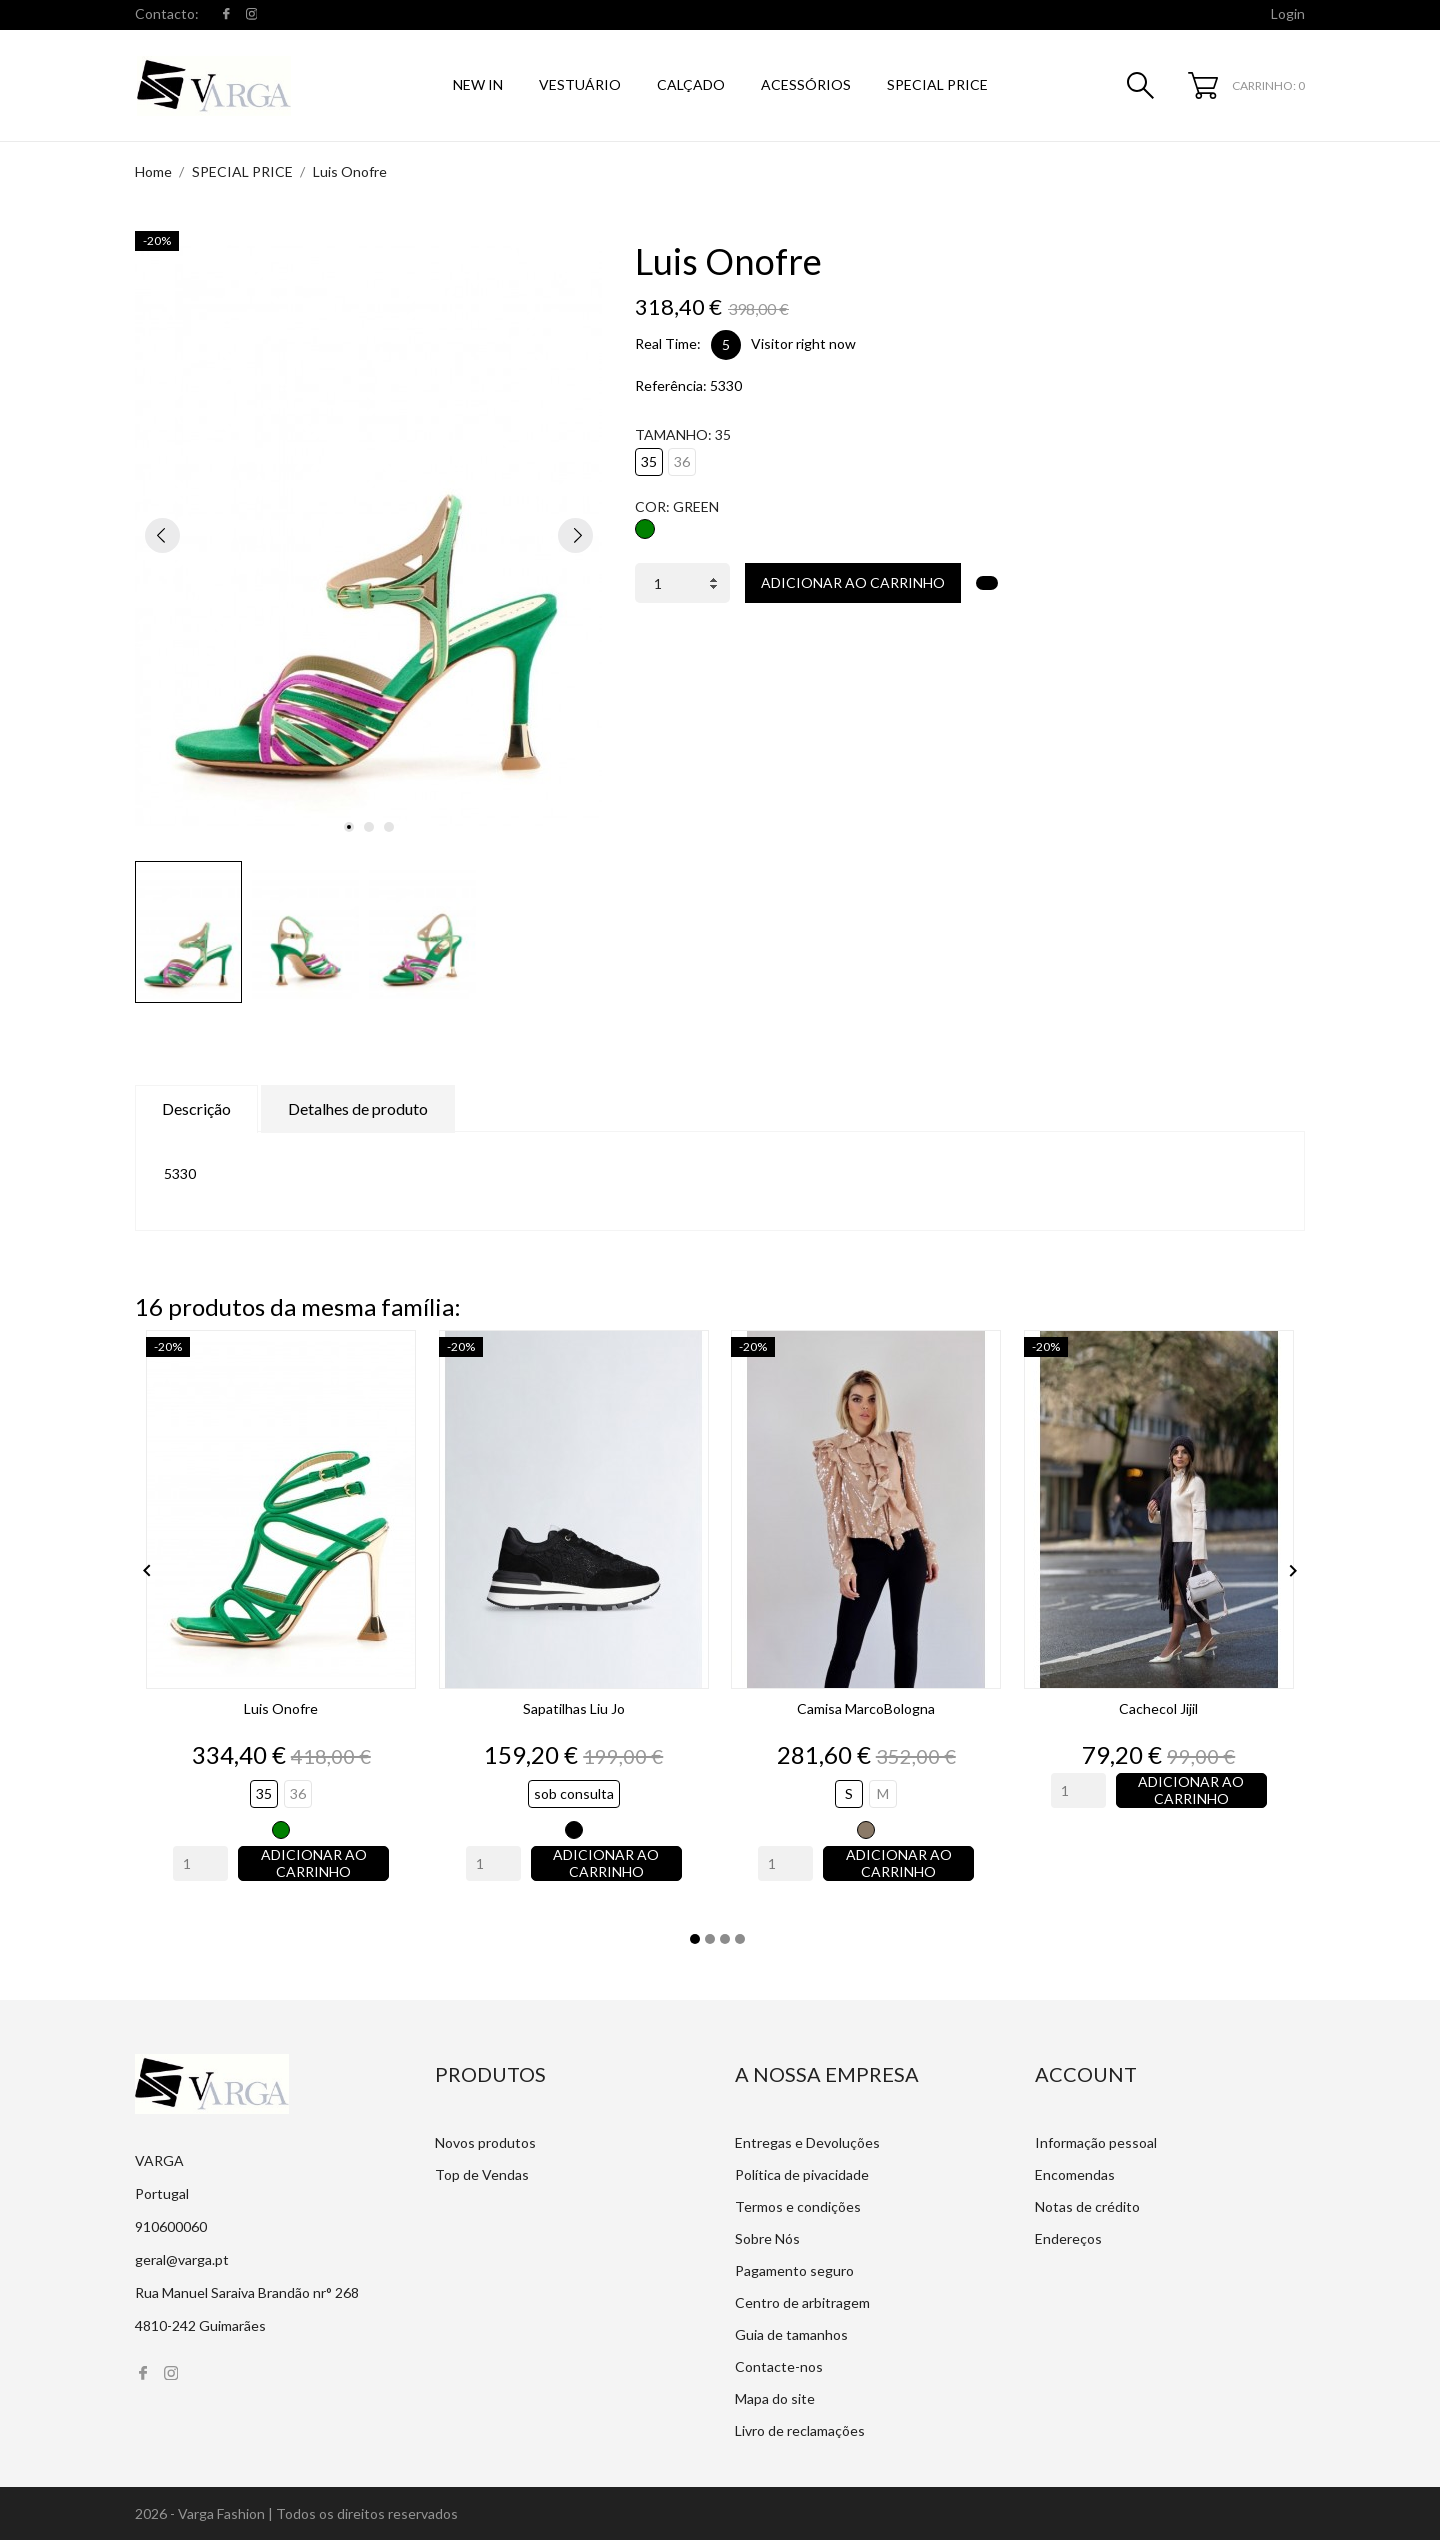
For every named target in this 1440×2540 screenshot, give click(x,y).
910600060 (171, 2226)
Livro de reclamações (800, 2430)
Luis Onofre (281, 1708)
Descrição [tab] (196, 1108)
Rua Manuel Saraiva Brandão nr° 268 (247, 2292)
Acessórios (806, 84)
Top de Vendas (482, 2174)
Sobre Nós (767, 2238)
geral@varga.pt (182, 2259)
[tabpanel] (369, 535)
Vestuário (580, 84)
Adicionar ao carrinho (853, 582)
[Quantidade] (682, 583)
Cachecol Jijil (1158, 1708)
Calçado (691, 84)
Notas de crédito (1087, 2206)
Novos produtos (485, 2142)
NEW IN (478, 84)
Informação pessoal (1096, 2142)
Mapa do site (775, 2398)
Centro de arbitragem (802, 2302)
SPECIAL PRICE (937, 84)
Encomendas (1075, 2174)
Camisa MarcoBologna (866, 1708)
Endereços (1068, 2238)
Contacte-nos (779, 2366)
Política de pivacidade (802, 2174)
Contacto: (167, 13)
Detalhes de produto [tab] (358, 1108)
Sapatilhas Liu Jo (574, 1708)
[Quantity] (200, 1863)
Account (1086, 2074)
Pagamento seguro (794, 2270)
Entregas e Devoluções (807, 2142)
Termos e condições (798, 2206)
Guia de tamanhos (791, 2334)
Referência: (671, 385)
